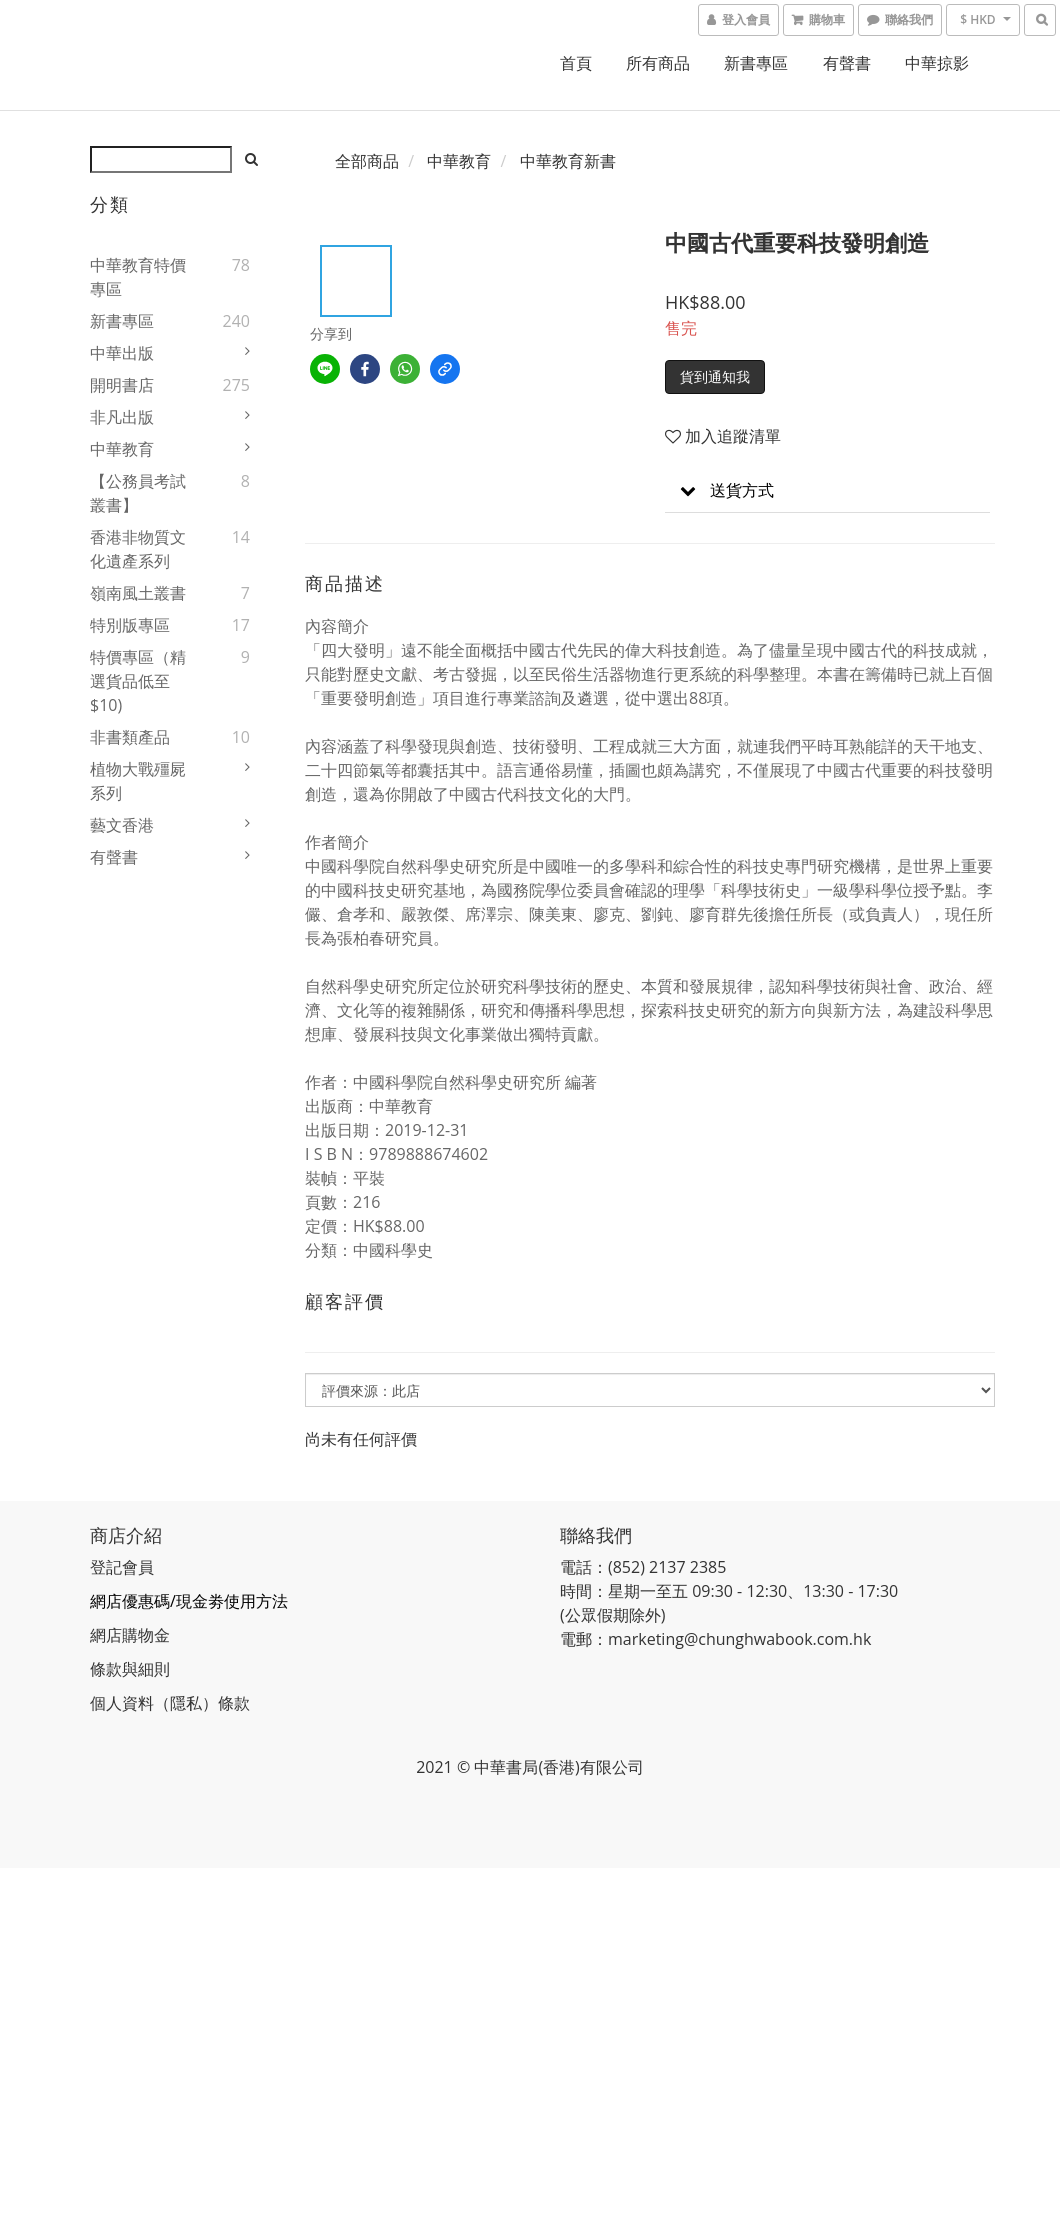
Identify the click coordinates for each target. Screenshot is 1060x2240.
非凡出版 (122, 417)
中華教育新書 (568, 161)
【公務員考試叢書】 (138, 493)
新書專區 (756, 63)
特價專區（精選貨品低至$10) (138, 681)
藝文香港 (122, 825)
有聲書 (847, 63)
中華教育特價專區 (138, 277)
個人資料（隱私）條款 (170, 1703)
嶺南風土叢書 (138, 593)
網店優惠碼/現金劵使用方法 (189, 1601)
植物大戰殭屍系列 (138, 781)
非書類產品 (130, 737)
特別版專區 (130, 625)
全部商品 (367, 161)
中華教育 (122, 449)
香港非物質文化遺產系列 (138, 549)
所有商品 (658, 63)
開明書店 (122, 385)
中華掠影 (937, 63)
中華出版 (122, 353)
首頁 (576, 63)
